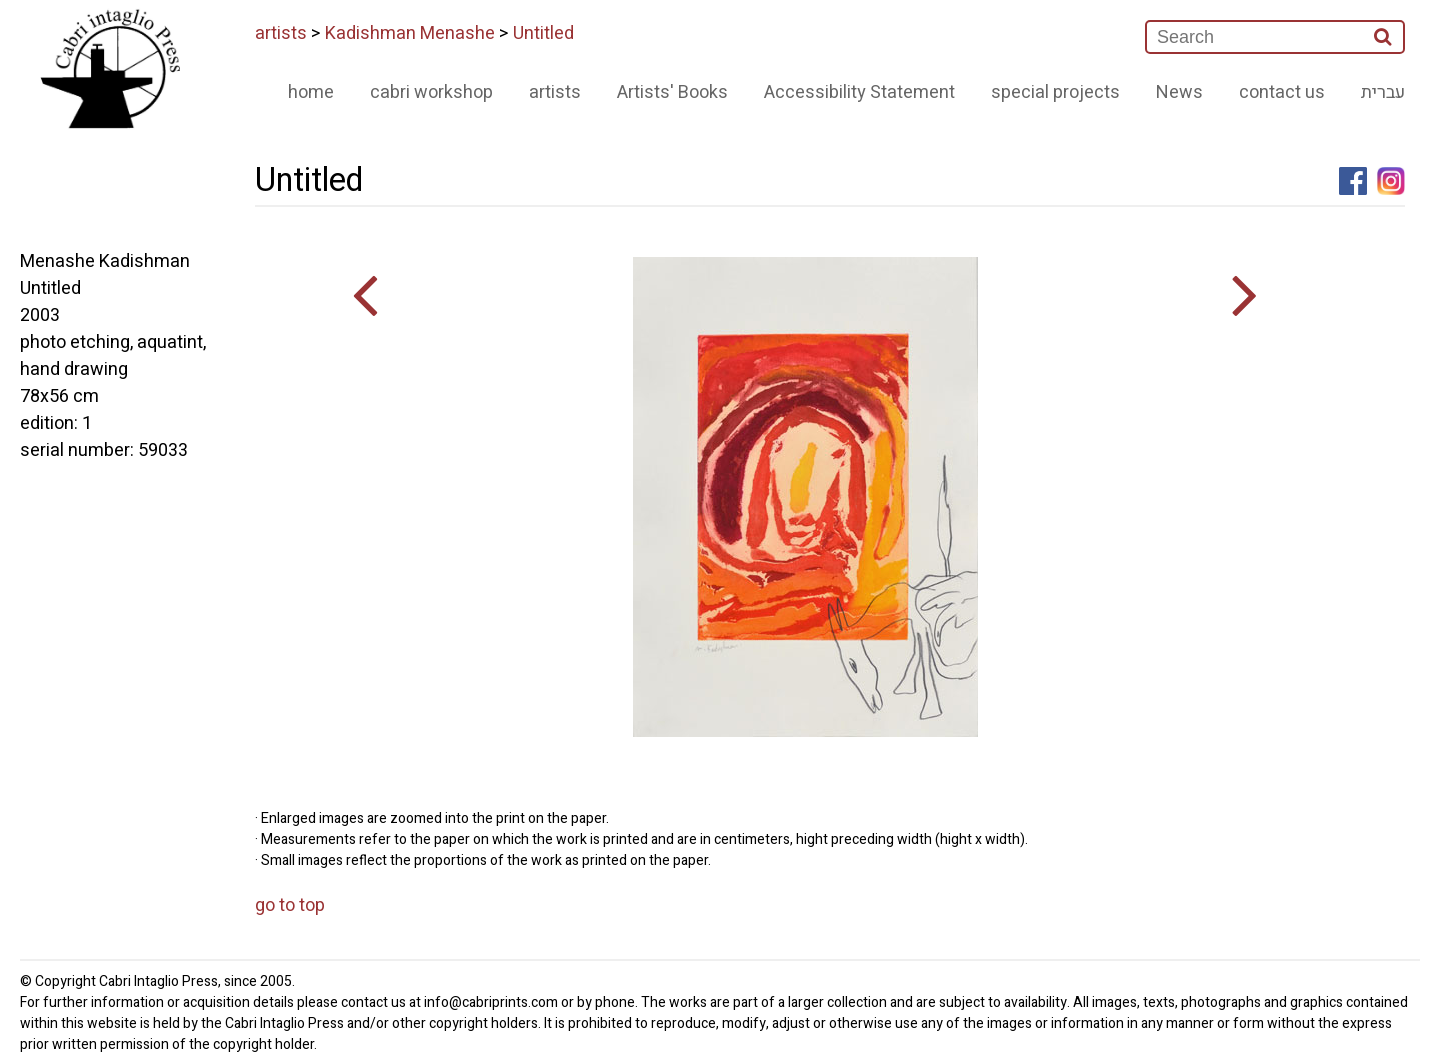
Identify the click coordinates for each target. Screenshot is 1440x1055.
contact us (1282, 92)
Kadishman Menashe (410, 33)
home (311, 92)
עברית (1383, 92)
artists (281, 33)
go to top (290, 905)
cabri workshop (431, 92)
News (1179, 92)
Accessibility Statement (859, 92)
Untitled (543, 33)
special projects (1055, 92)
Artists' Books (672, 92)
